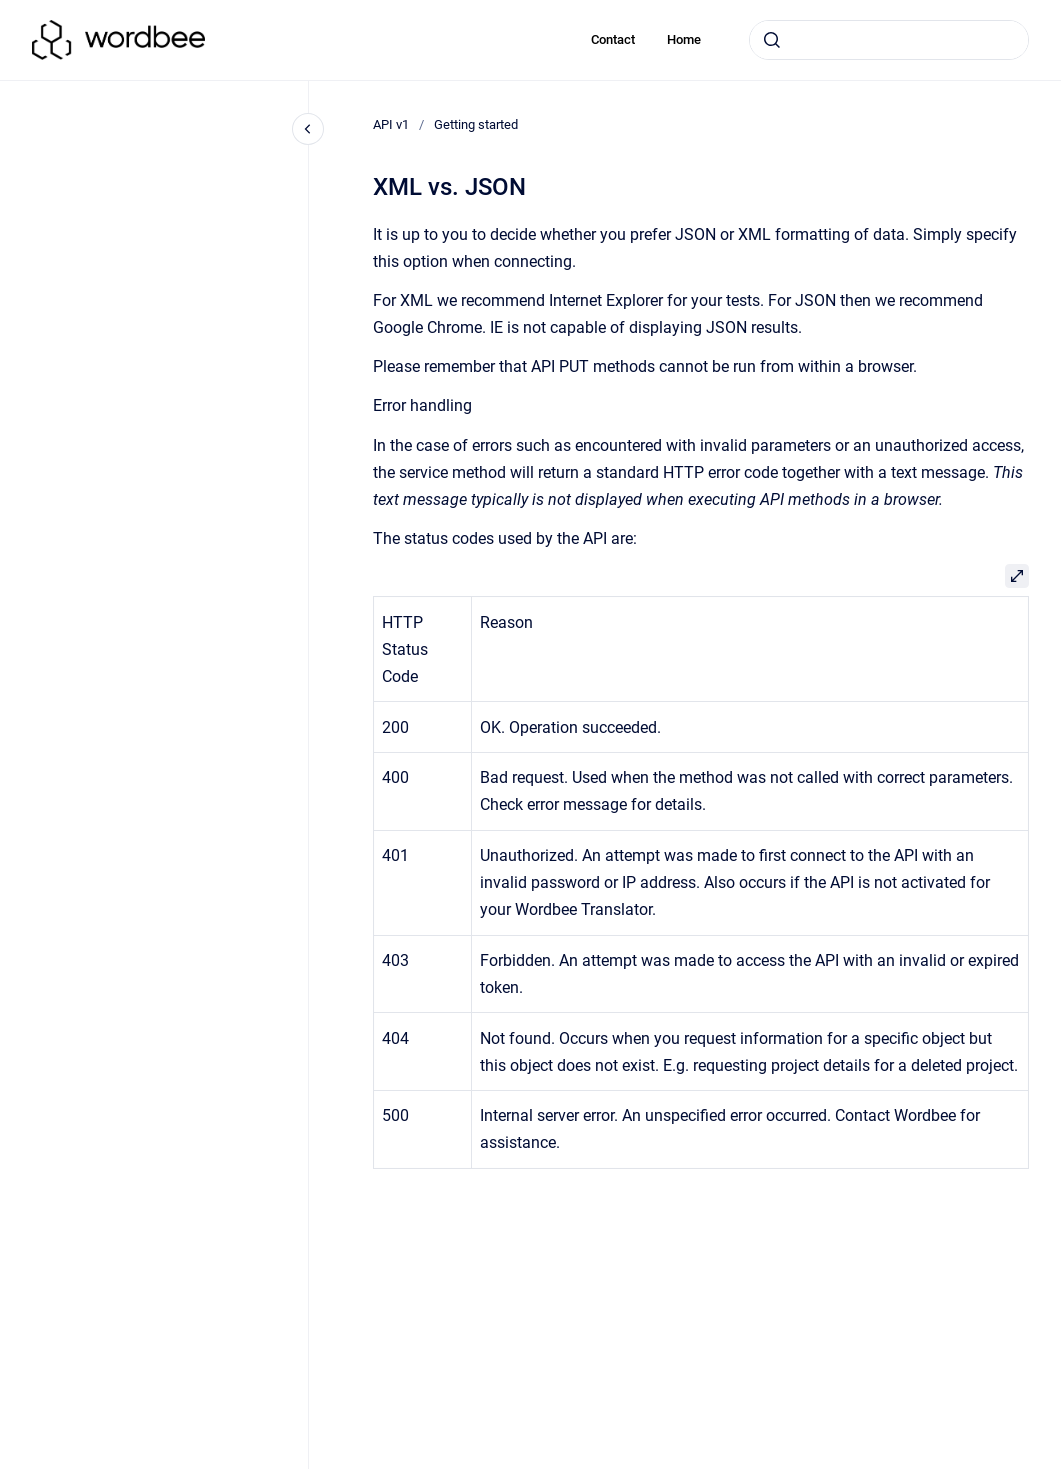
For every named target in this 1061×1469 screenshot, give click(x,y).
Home (684, 39)
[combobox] (889, 40)
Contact (613, 39)
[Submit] (772, 40)
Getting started (476, 124)
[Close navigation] (308, 129)
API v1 (391, 124)
